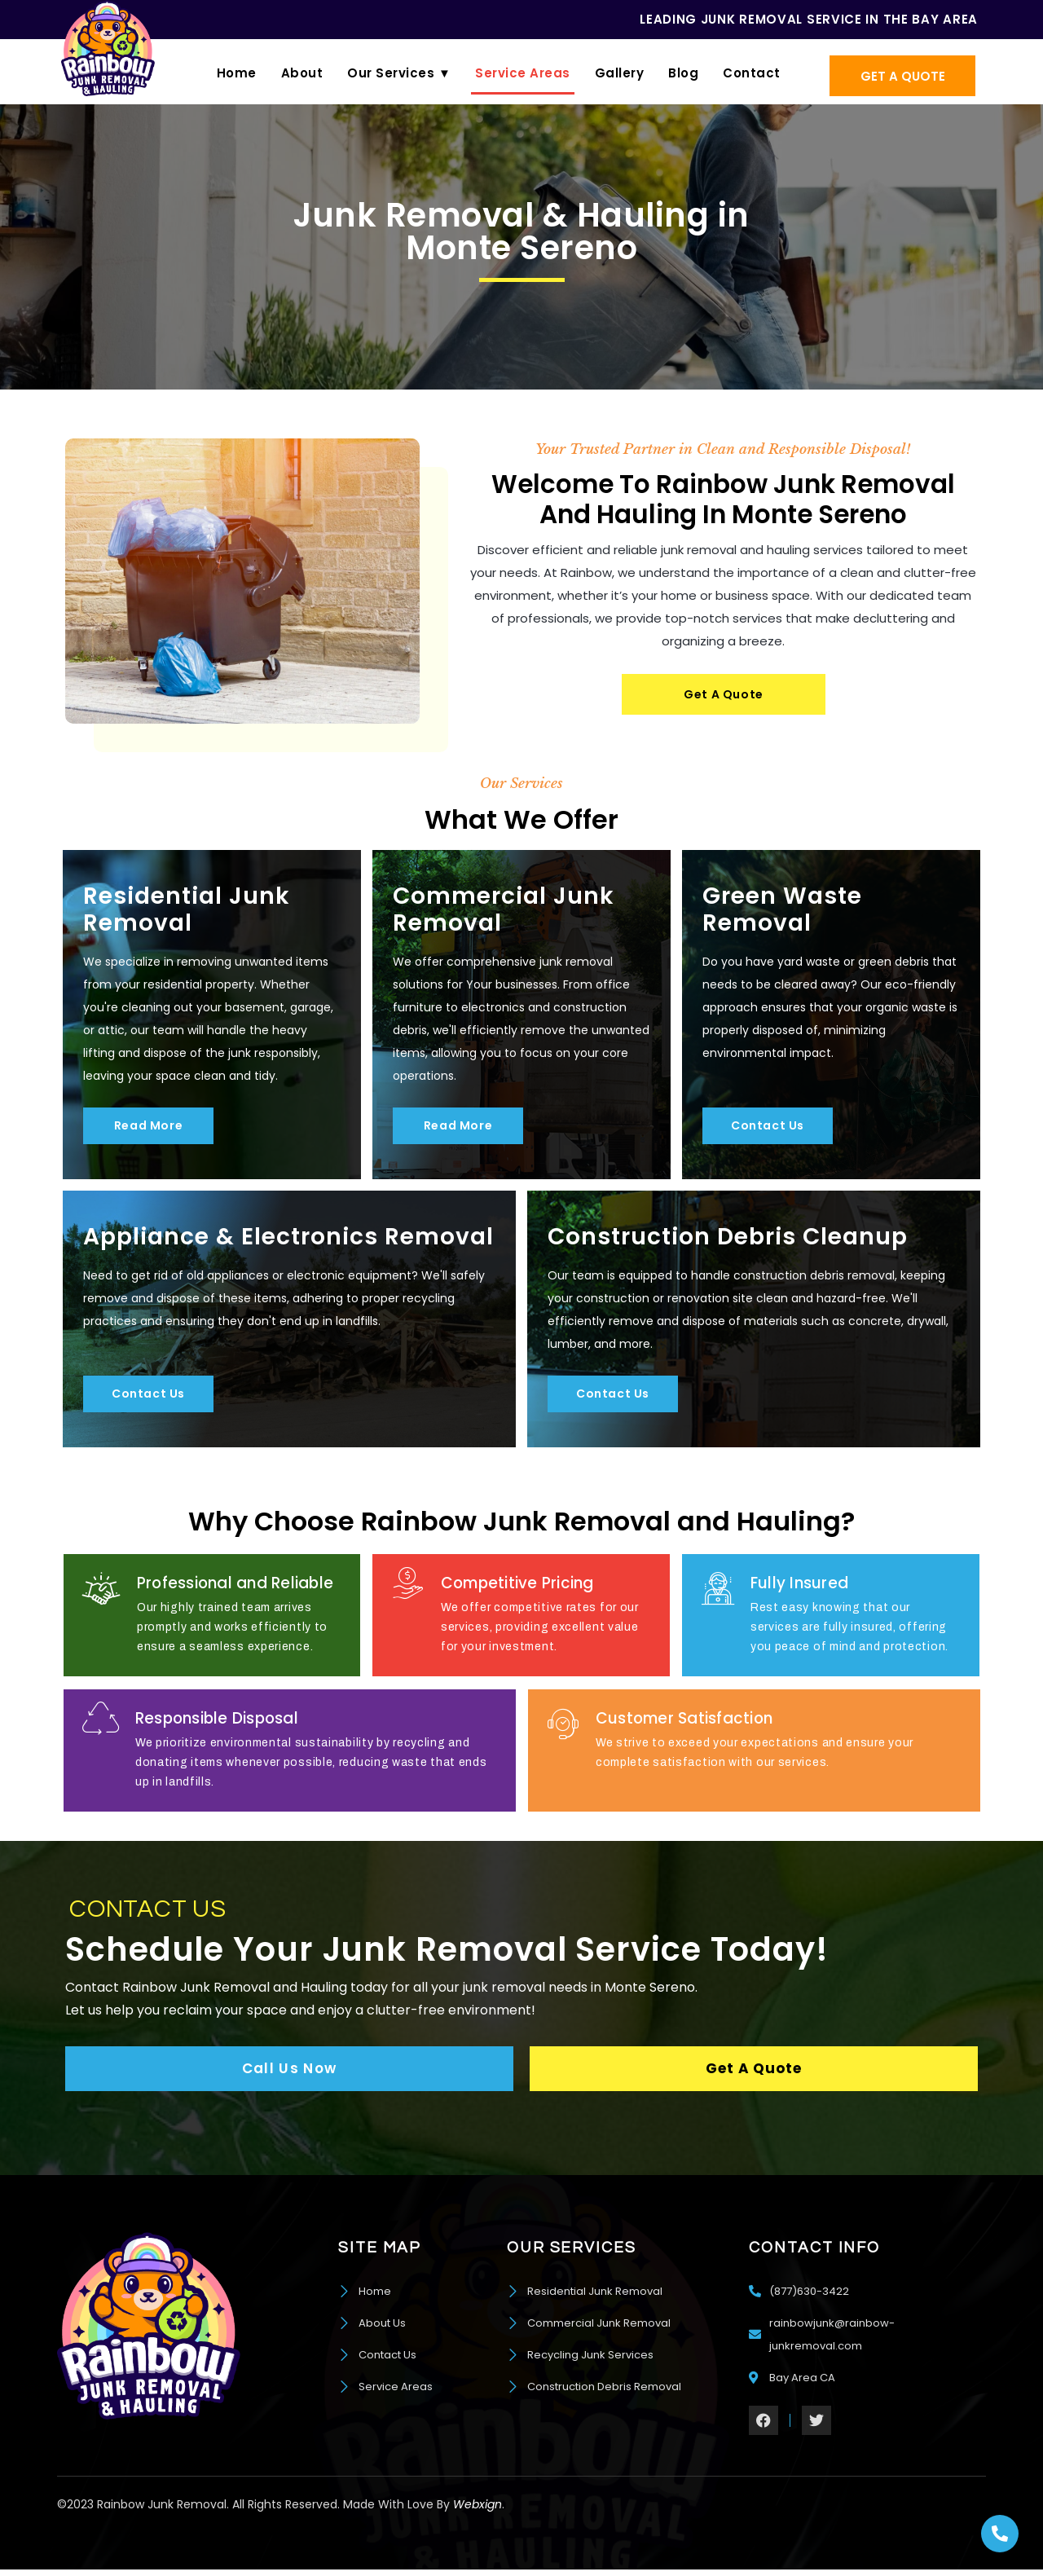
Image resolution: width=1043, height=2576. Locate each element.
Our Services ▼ (399, 72)
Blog (683, 72)
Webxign (477, 2509)
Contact (752, 72)
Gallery (620, 72)
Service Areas (522, 72)
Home (237, 72)
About (302, 72)
